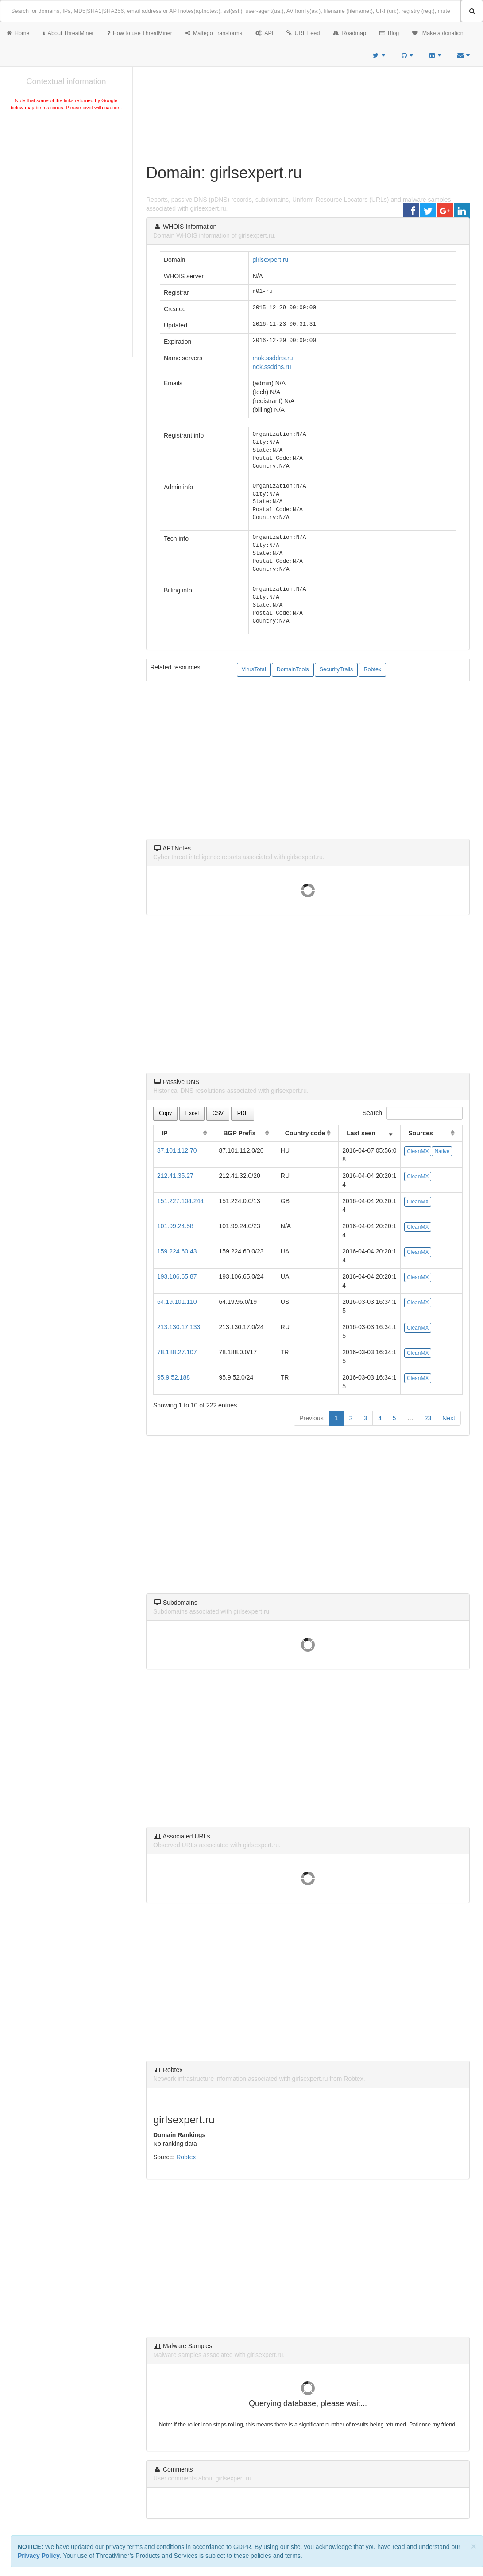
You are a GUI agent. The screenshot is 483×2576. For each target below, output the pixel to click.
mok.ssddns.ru (272, 357)
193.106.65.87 (177, 1276)
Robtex (372, 669)
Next (448, 1418)
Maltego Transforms (213, 33)
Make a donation (438, 33)
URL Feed (303, 33)
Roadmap (349, 33)
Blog (389, 33)
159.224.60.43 (177, 1251)
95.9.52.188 (173, 1377)
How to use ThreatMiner (139, 33)
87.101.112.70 (177, 1150)
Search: (413, 1113)
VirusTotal (254, 669)
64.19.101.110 (177, 1301)
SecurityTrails (336, 669)
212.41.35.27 (175, 1175)
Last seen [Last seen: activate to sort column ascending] (361, 1133)
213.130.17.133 (178, 1326)
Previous (311, 1418)
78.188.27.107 (177, 1352)
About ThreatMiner (68, 33)
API (264, 33)
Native (441, 1151)
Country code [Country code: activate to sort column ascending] (305, 1133)
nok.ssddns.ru (271, 366)
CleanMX (418, 1151)
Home (18, 33)
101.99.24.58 (175, 1226)
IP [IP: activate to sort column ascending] (164, 1133)
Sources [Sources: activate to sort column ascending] (421, 1133)
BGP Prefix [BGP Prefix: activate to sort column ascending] (239, 1133)
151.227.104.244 (180, 1200)
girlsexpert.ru (270, 259)
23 (428, 1418)
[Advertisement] (66, 178)
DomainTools (293, 669)
